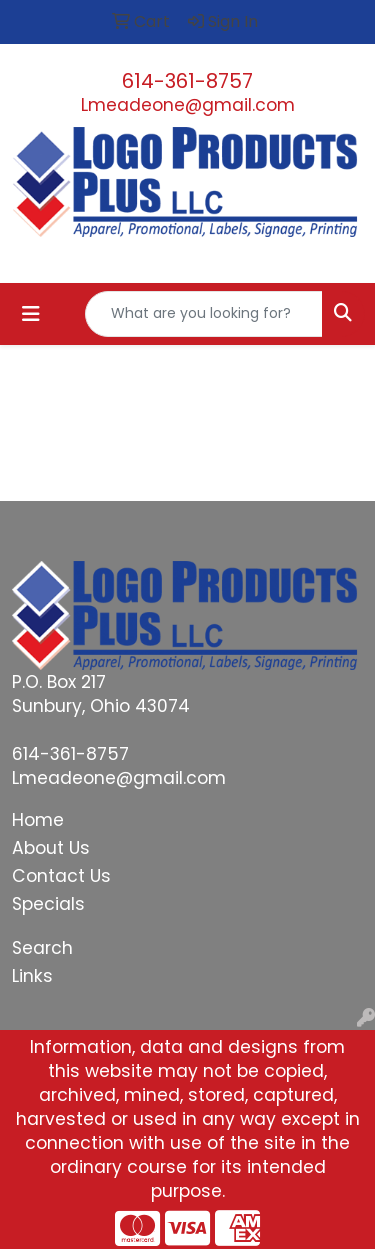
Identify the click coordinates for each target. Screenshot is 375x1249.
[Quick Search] (204, 314)
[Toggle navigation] (31, 314)
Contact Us (61, 876)
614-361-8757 (187, 81)
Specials (48, 904)
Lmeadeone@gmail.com (188, 105)
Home (38, 820)
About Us (51, 848)
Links (32, 976)
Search (42, 948)
